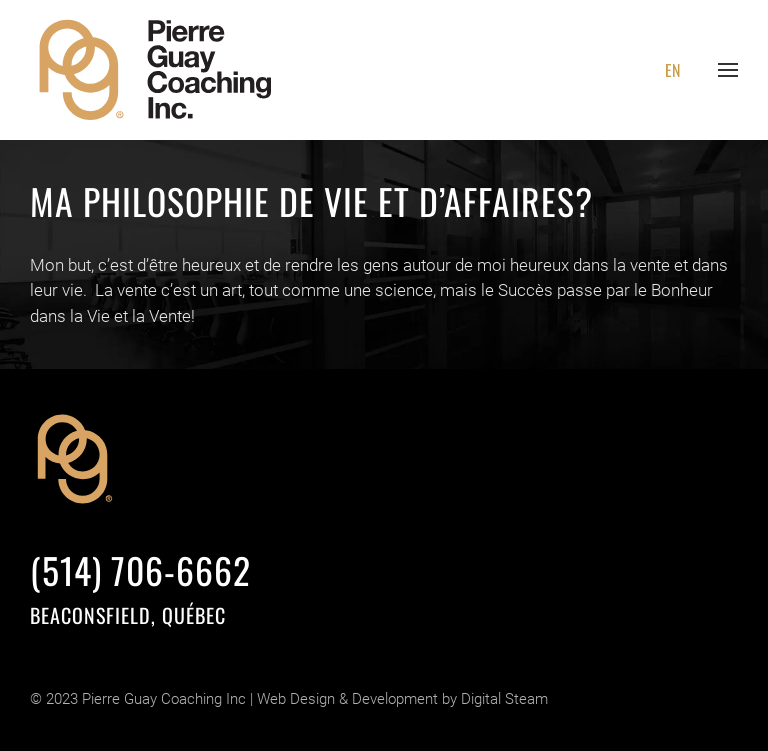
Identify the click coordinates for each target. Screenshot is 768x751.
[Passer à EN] (672, 69)
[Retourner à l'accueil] (156, 70)
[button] (728, 70)
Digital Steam (504, 699)
